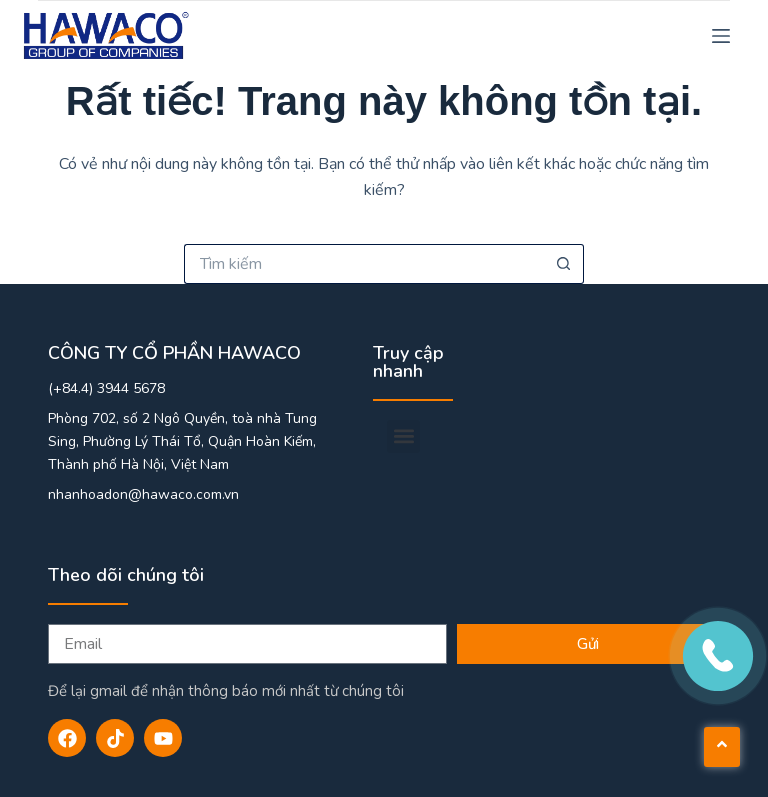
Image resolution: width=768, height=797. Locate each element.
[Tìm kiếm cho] (364, 264)
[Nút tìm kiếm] (564, 264)
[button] (403, 436)
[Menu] (721, 36)
